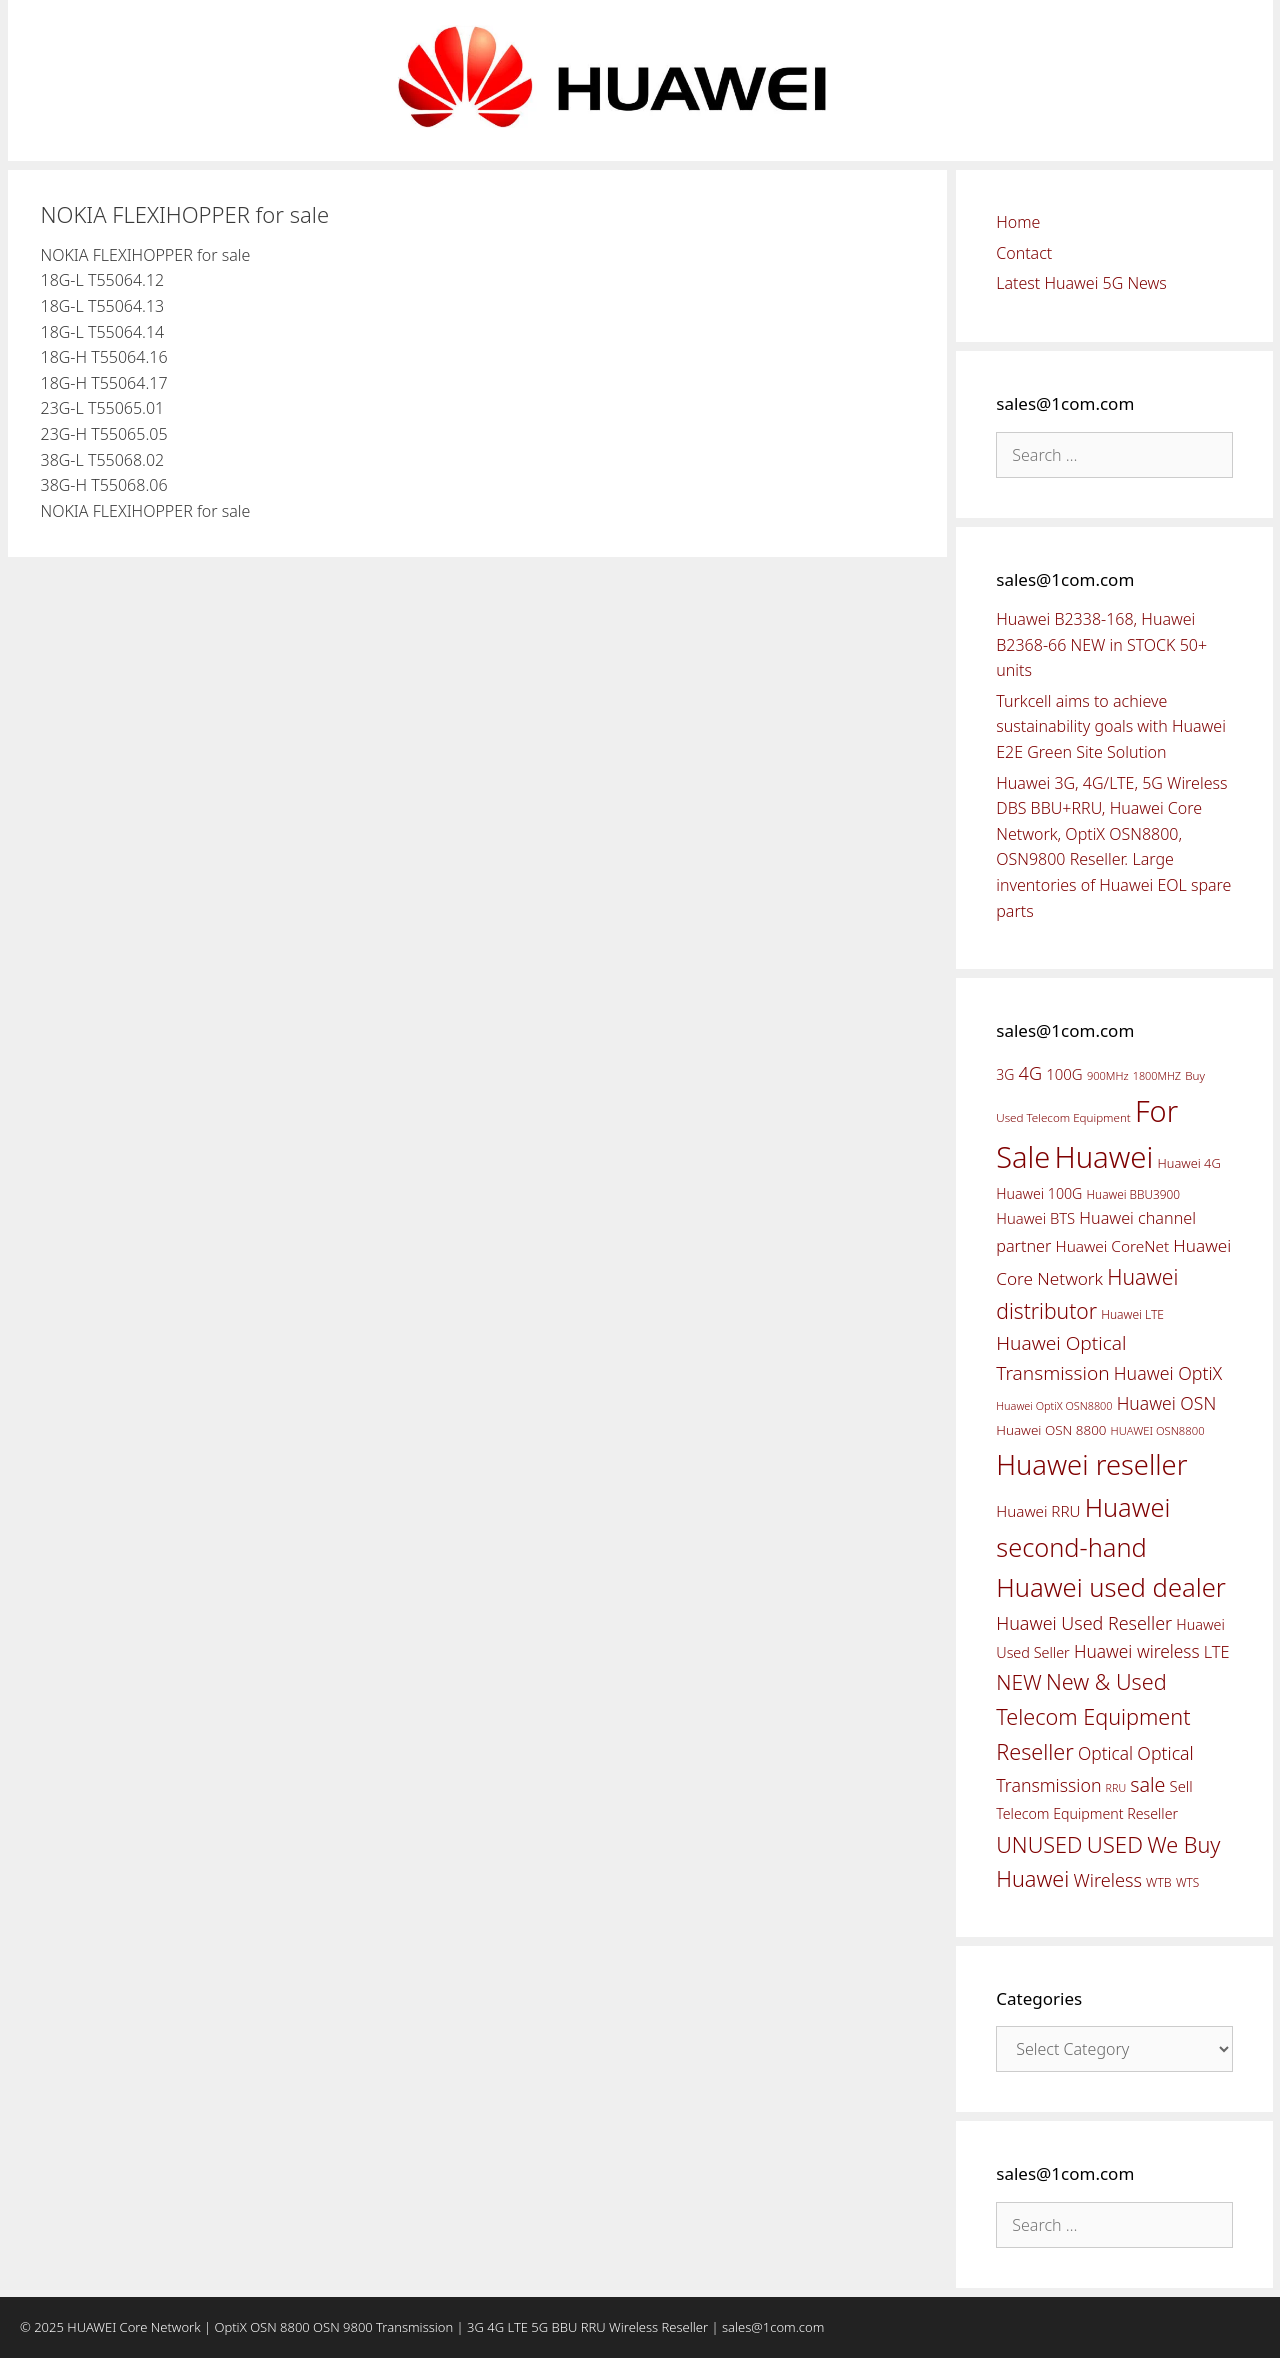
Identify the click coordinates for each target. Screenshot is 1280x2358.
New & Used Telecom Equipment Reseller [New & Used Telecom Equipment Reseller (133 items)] (1093, 1716)
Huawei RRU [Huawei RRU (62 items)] (1038, 1511)
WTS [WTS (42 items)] (1187, 1882)
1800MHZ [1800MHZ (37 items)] (1157, 1075)
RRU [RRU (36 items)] (1116, 1788)
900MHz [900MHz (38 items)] (1108, 1075)
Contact (1024, 253)
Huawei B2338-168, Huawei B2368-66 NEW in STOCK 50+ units (1101, 644)
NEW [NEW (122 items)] (1019, 1682)
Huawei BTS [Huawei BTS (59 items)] (1035, 1218)
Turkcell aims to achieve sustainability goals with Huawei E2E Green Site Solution (1111, 726)
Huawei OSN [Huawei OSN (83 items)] (1167, 1403)
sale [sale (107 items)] (1147, 1784)
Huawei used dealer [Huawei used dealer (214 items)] (1111, 1587)
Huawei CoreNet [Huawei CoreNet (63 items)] (1113, 1246)
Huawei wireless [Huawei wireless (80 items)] (1137, 1651)
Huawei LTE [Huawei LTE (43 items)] (1132, 1314)
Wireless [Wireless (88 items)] (1107, 1880)
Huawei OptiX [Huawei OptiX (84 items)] (1168, 1373)
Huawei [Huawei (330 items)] (1103, 1157)
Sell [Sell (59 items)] (1181, 1786)
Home (1018, 222)
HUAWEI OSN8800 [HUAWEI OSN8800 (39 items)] (1158, 1430)
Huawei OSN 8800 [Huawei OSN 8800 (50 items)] (1051, 1430)
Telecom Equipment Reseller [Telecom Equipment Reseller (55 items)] (1087, 1813)
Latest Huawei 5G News (1081, 283)
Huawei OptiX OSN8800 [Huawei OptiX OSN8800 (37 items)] (1054, 1405)
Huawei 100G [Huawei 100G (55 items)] (1039, 1193)
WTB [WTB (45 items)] (1159, 1882)
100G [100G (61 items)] (1064, 1074)
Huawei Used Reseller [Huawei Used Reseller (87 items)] (1084, 1623)
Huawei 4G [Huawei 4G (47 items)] (1189, 1163)
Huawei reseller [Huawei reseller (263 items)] (1091, 1464)
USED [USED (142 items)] (1115, 1844)
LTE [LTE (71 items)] (1217, 1652)
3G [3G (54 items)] (1005, 1074)
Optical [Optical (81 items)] (1105, 1753)
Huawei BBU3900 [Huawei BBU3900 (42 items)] (1133, 1194)
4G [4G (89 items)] (1030, 1073)
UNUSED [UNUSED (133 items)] (1039, 1844)
